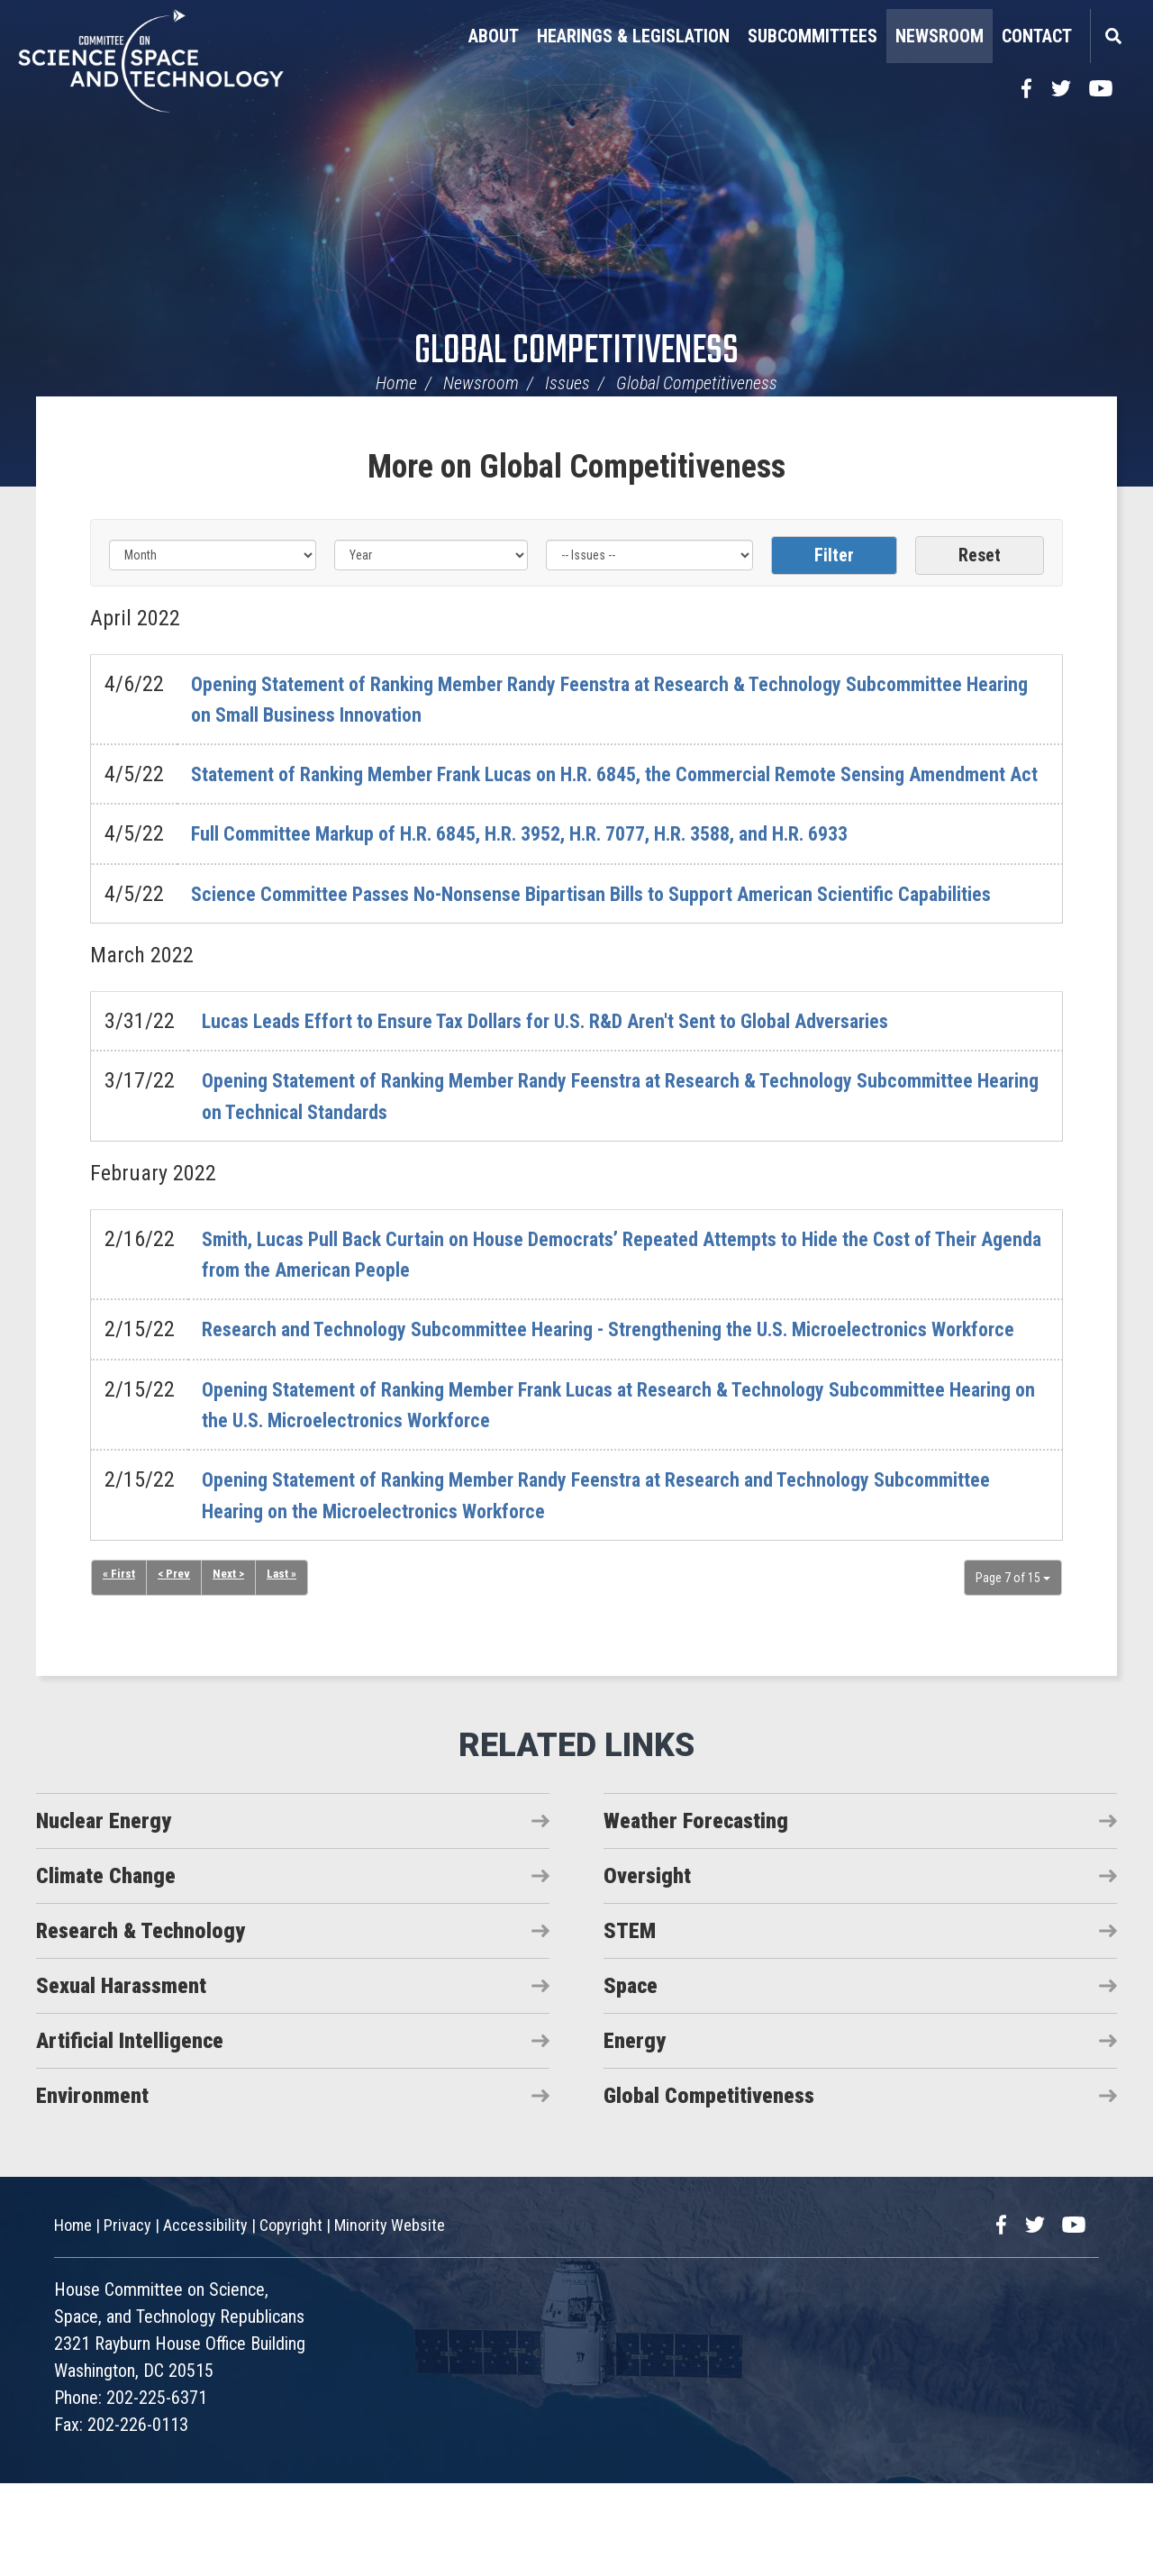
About (493, 36)
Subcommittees (812, 36)
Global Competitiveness (576, 352)
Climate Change (106, 1968)
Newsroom (939, 36)
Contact (1037, 36)
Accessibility (205, 2317)
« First (119, 1668)
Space (631, 2078)
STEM (630, 2023)
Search (1112, 36)
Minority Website (389, 2317)
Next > (231, 1668)
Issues (567, 383)
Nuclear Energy (103, 1913)
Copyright (290, 2317)
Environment (92, 2188)
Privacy (127, 2317)
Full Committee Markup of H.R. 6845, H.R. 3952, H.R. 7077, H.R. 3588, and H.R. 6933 (557, 865)
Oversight (647, 1968)
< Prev (175, 1668)
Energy (635, 2133)
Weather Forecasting (696, 1913)
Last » (285, 1668)
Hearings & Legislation (633, 36)
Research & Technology (140, 2023)
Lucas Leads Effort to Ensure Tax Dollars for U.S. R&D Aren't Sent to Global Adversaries (581, 1083)
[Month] (212, 555)
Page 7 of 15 (1013, 1670)
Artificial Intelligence (129, 2133)
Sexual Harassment (121, 2078)
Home (396, 383)
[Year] (431, 555)
